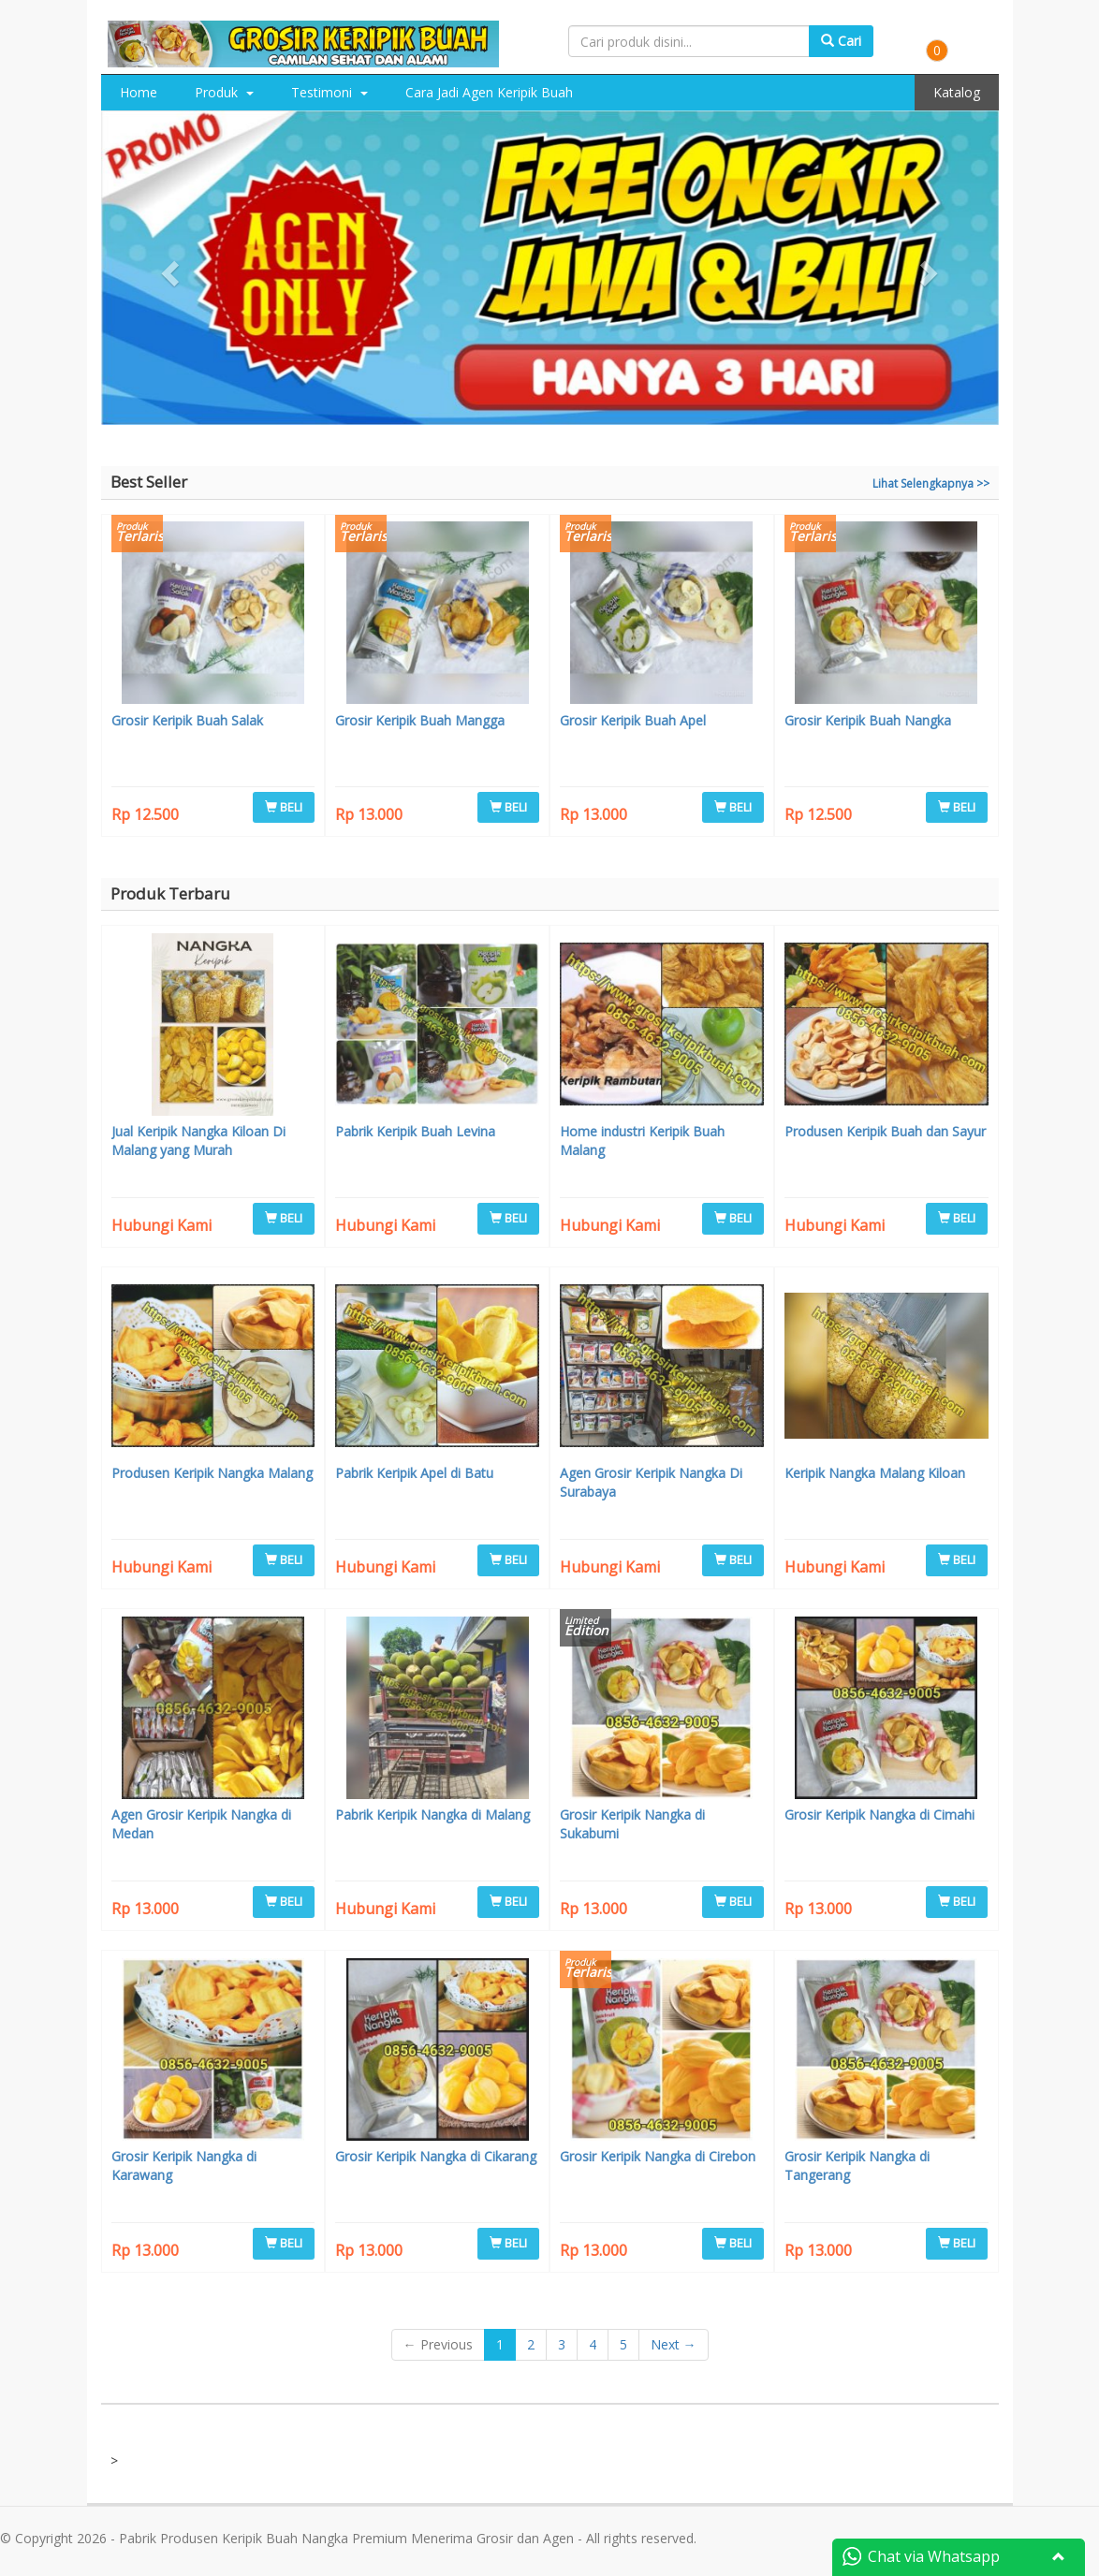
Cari (841, 41)
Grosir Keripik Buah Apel (633, 720)
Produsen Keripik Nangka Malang (212, 1473)
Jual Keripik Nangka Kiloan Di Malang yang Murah (198, 1140)
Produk (224, 92)
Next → (673, 2344)
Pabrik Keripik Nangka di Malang (432, 1814)
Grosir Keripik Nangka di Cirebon (657, 2156)
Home (138, 92)
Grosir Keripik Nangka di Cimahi (879, 1814)
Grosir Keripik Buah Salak (187, 720)
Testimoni (329, 92)
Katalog (956, 92)
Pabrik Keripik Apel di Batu (414, 1473)
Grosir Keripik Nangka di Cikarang (435, 2156)
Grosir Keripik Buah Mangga (420, 720)
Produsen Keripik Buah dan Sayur (885, 1131)
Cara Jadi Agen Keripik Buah (489, 92)
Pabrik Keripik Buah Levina (415, 1131)
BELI (283, 806)
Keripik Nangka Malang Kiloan (874, 1473)
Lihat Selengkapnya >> (930, 483)
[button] (168, 267)
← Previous (438, 2344)
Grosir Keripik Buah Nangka (867, 720)
